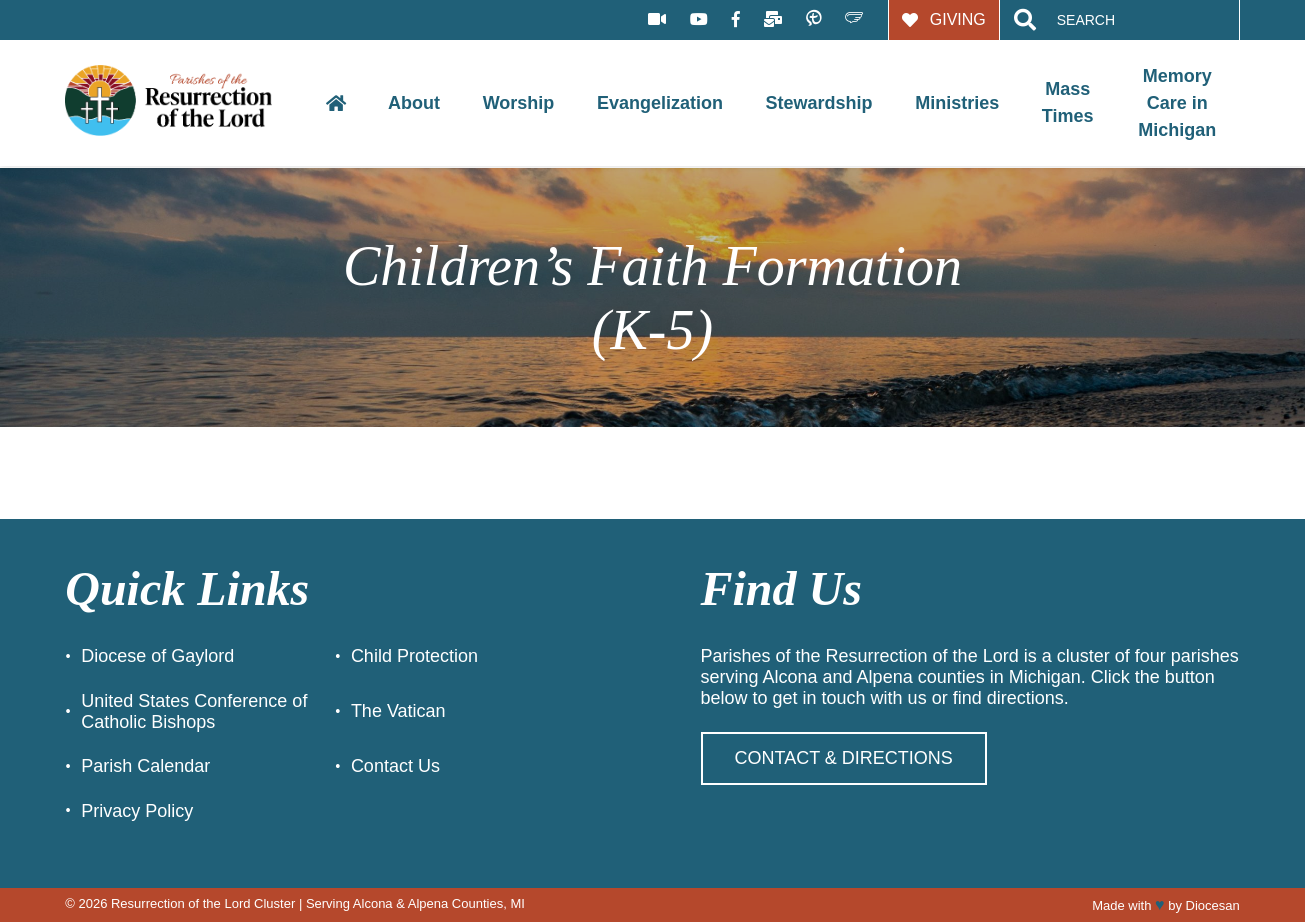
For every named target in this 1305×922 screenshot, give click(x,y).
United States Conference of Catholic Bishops (194, 711)
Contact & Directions (844, 758)
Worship (519, 103)
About (414, 103)
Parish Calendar (145, 766)
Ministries (957, 103)
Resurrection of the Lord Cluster (203, 903)
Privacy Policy (137, 811)
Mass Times (1068, 102)
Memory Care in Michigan (1177, 103)
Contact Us (395, 766)
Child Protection (414, 656)
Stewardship (819, 103)
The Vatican (398, 711)
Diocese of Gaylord (157, 656)
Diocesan (1213, 905)
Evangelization (660, 103)
